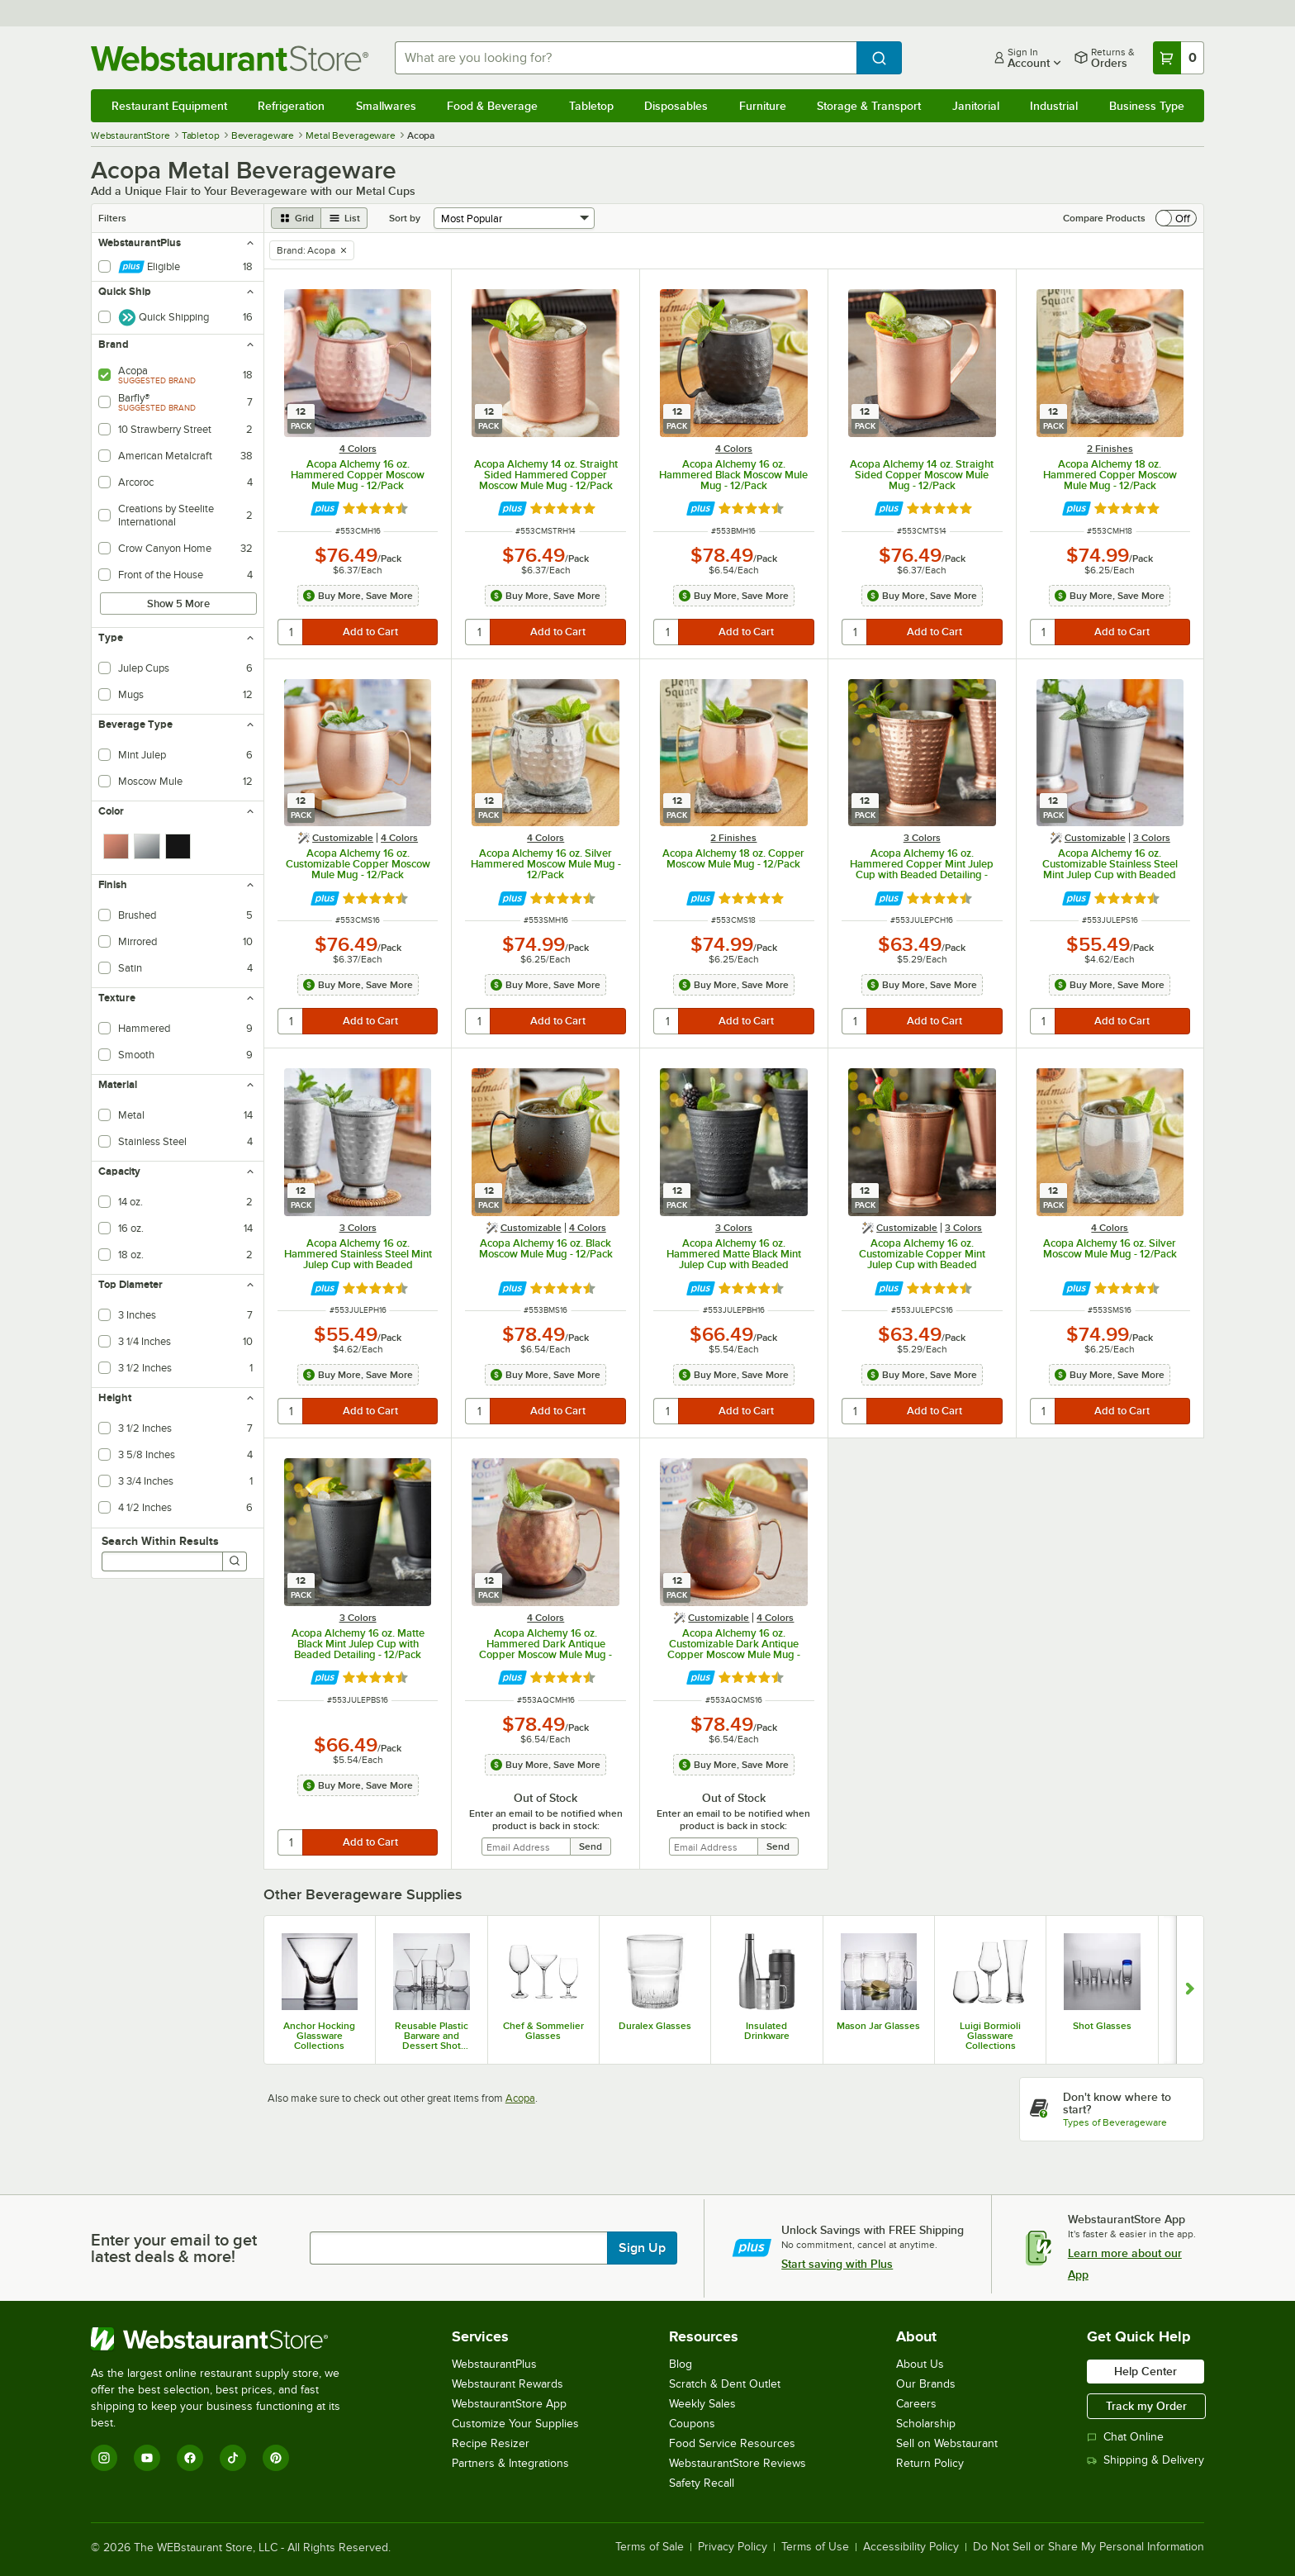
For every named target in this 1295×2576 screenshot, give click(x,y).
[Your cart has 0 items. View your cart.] (1178, 57)
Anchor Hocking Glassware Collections (319, 2036)
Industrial (1054, 105)
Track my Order (1146, 2405)
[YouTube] (147, 2458)
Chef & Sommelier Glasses (543, 2031)
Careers (916, 2404)
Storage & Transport (869, 105)
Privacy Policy (732, 2547)
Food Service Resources (732, 2443)
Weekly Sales (702, 2404)
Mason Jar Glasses (878, 2026)
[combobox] (626, 57)
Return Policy (930, 2463)
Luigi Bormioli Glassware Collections (990, 2036)
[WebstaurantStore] (227, 2339)
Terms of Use (815, 2547)
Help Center (1145, 2371)
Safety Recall (701, 2483)
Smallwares (386, 105)
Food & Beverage (492, 105)
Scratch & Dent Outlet (724, 2384)
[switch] (1176, 218)
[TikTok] (233, 2458)
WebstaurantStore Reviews (737, 2463)
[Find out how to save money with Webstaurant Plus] (325, 508)
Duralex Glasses (655, 2026)
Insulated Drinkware (767, 2031)
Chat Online (1125, 2437)
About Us (920, 2364)
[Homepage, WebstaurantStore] (229, 58)
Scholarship (926, 2423)
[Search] (234, 1561)
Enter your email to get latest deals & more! (174, 2248)
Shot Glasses (1102, 2026)
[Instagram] (104, 2458)
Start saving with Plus (837, 2263)
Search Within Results (160, 1540)
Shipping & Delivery (1145, 2460)
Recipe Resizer (490, 2443)
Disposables (676, 105)
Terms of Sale (649, 2547)
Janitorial (975, 105)
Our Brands (926, 2384)
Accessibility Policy (911, 2547)
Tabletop (591, 105)
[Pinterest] (276, 2458)
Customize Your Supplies (515, 2423)
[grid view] (296, 218)
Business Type (1146, 105)
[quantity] (291, 632)
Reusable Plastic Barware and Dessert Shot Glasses (431, 2036)
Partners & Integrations (510, 2463)
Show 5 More (178, 603)
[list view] (344, 218)
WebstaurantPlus (494, 2364)
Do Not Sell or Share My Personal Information (1088, 2547)
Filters (112, 218)
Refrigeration (291, 105)
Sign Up (642, 2248)
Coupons (692, 2423)
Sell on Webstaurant (947, 2443)
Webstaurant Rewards (507, 2384)
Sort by (404, 218)
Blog (680, 2364)
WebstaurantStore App (509, 2404)
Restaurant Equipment (169, 105)
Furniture (762, 105)
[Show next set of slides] (1189, 1989)
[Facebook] (190, 2458)
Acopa (520, 2098)
